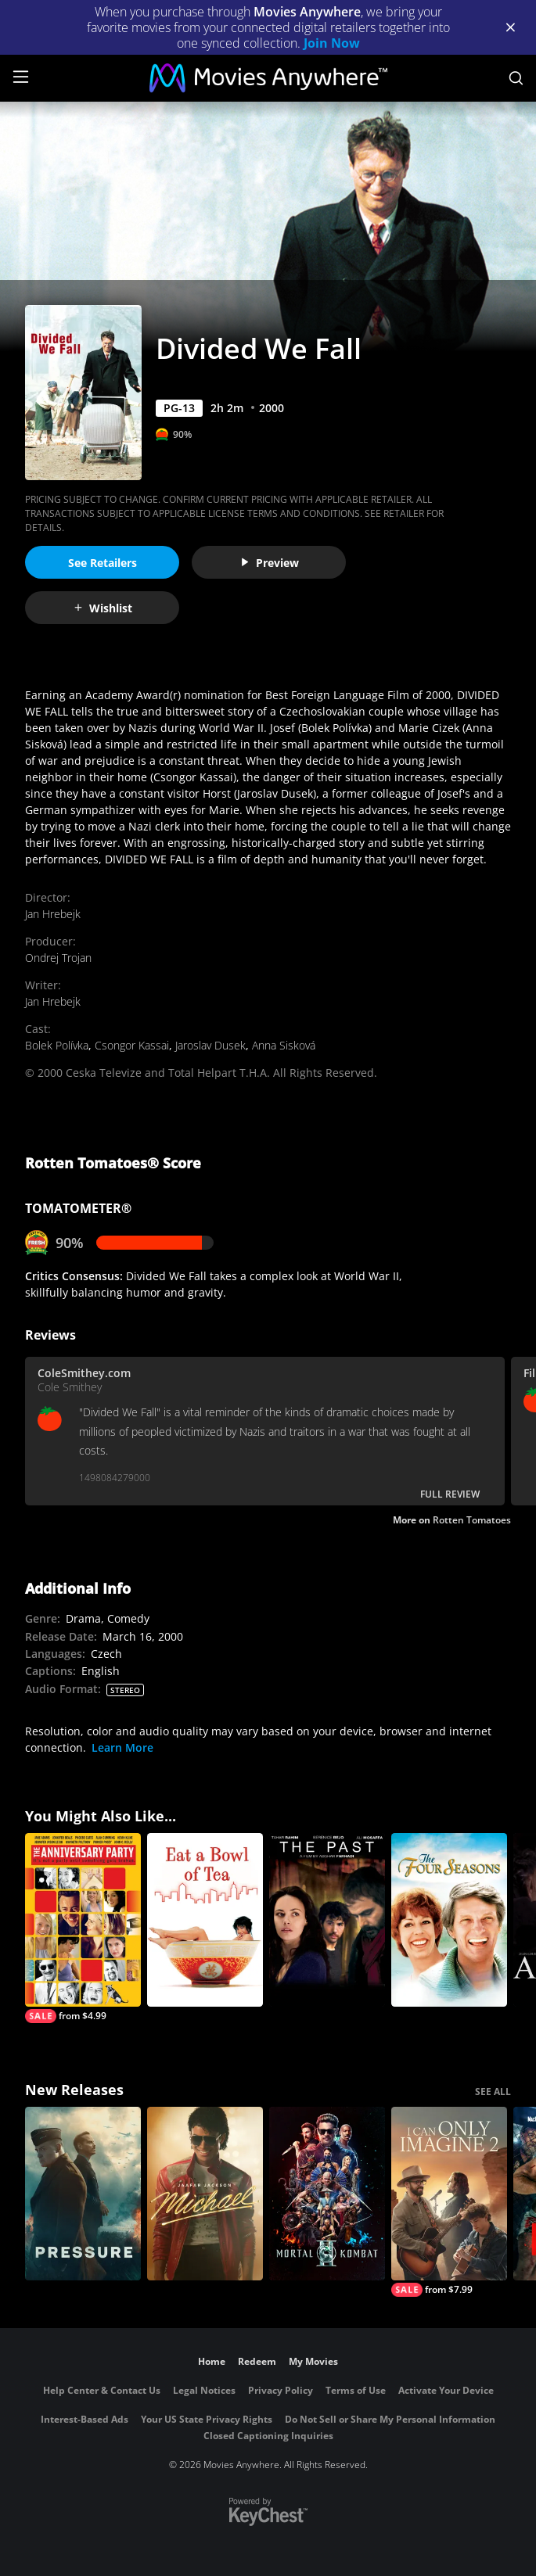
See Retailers (102, 562)
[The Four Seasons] (449, 1920)
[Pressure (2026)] (83, 2193)
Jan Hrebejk (53, 913)
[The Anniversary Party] (83, 1928)
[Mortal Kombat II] (327, 2193)
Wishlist (102, 608)
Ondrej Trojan (58, 957)
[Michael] (205, 2193)
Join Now (332, 43)
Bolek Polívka (56, 1045)
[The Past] (327, 1920)
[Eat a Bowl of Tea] (205, 1920)
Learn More (122, 1747)
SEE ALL (493, 2091)
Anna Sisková (283, 1045)
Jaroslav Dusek (210, 1045)
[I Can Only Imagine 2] (449, 2202)
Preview (269, 562)
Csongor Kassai (132, 1045)
